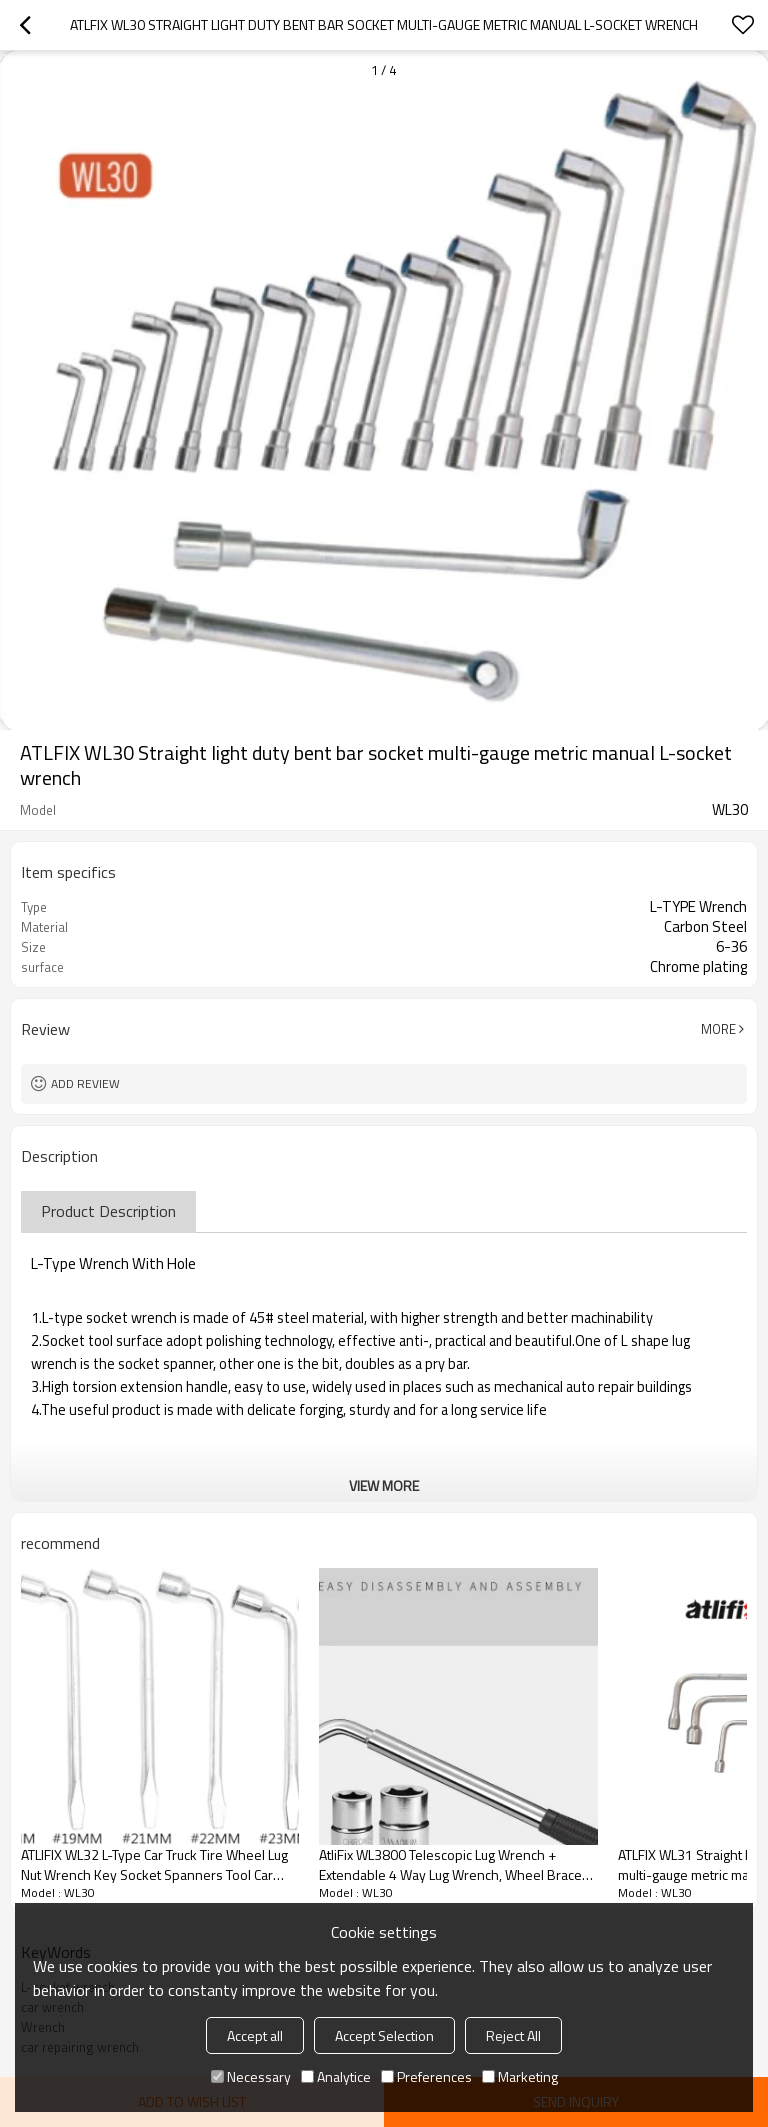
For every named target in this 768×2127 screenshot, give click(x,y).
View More (384, 1485)
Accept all (255, 2035)
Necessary (251, 2076)
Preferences (426, 2076)
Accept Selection (384, 2035)
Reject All (513, 2035)
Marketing (520, 2076)
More (718, 1029)
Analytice (336, 2076)
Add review (85, 1083)
